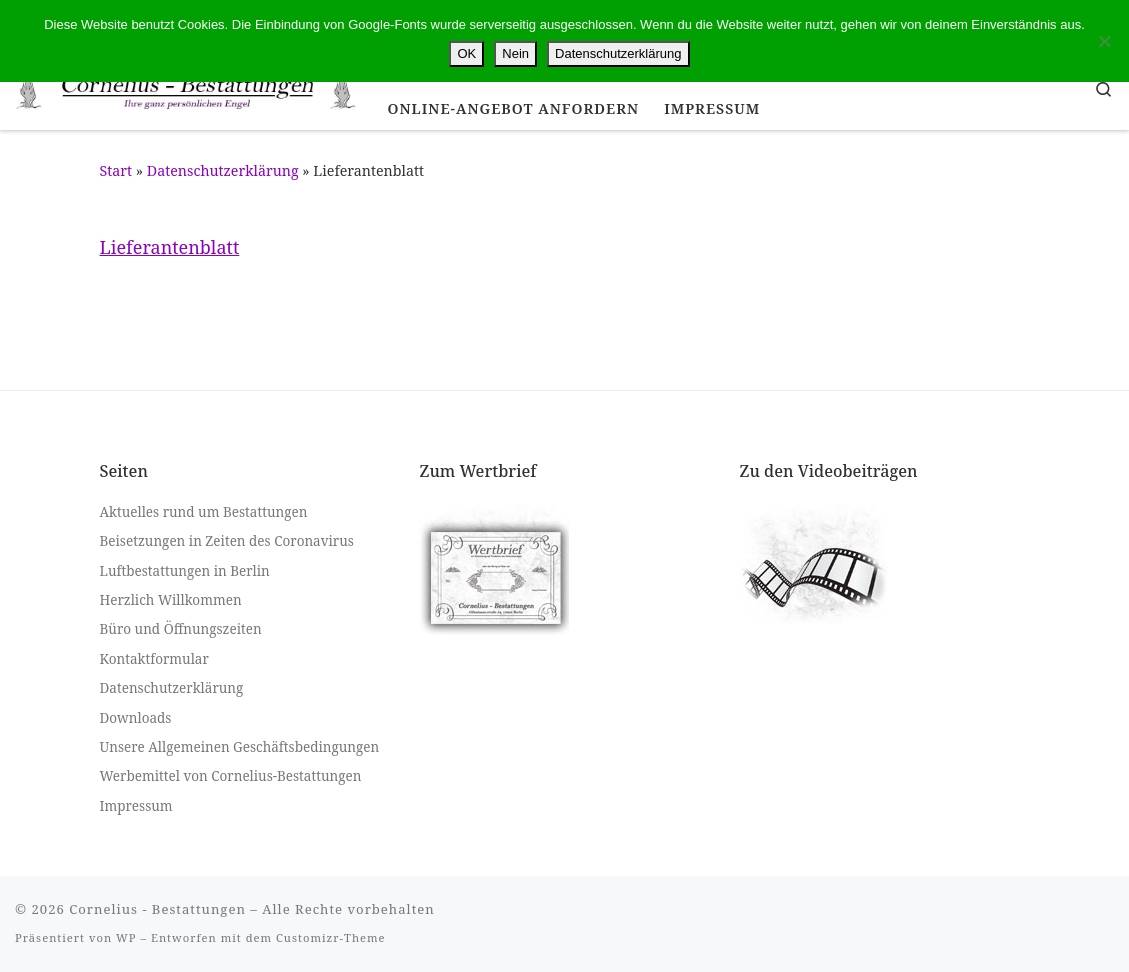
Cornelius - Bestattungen (157, 909)
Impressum (136, 806)
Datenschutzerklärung (223, 170)
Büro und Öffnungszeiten (181, 629)
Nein (515, 53)
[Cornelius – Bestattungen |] (186, 88)
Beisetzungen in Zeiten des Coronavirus (227, 541)
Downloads (136, 717)
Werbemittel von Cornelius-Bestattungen (231, 776)
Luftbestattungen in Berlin (185, 571)
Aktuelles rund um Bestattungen (204, 512)
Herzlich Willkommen (171, 600)
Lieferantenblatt (170, 247)
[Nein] (1104, 41)
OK (466, 53)
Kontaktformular (154, 659)
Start (116, 170)
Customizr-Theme (331, 937)
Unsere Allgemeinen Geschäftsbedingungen (240, 747)
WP (126, 937)
